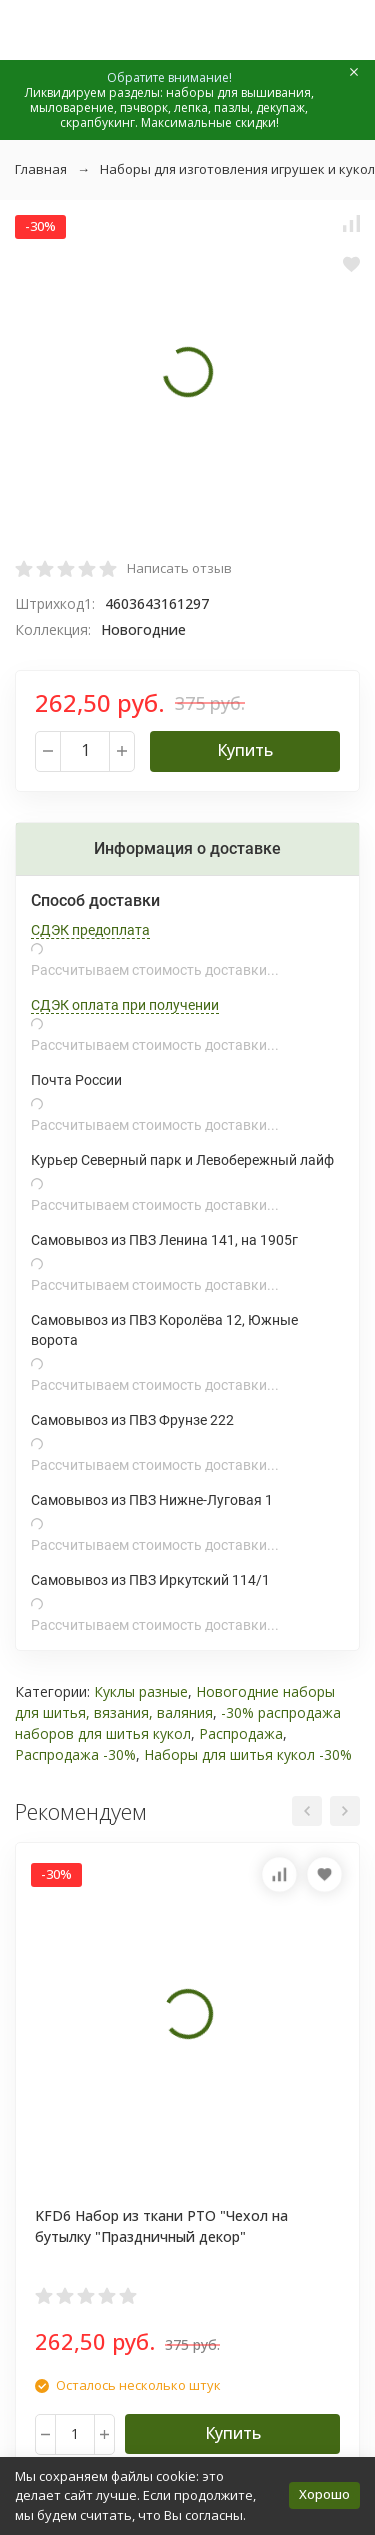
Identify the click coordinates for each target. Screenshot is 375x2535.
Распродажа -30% (75, 1754)
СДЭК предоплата (90, 930)
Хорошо (324, 2494)
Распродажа (241, 1733)
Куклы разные (141, 1691)
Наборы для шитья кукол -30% (248, 1754)
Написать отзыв (179, 568)
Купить (245, 750)
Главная (41, 169)
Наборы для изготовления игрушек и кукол (237, 169)
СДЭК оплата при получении (125, 1005)
